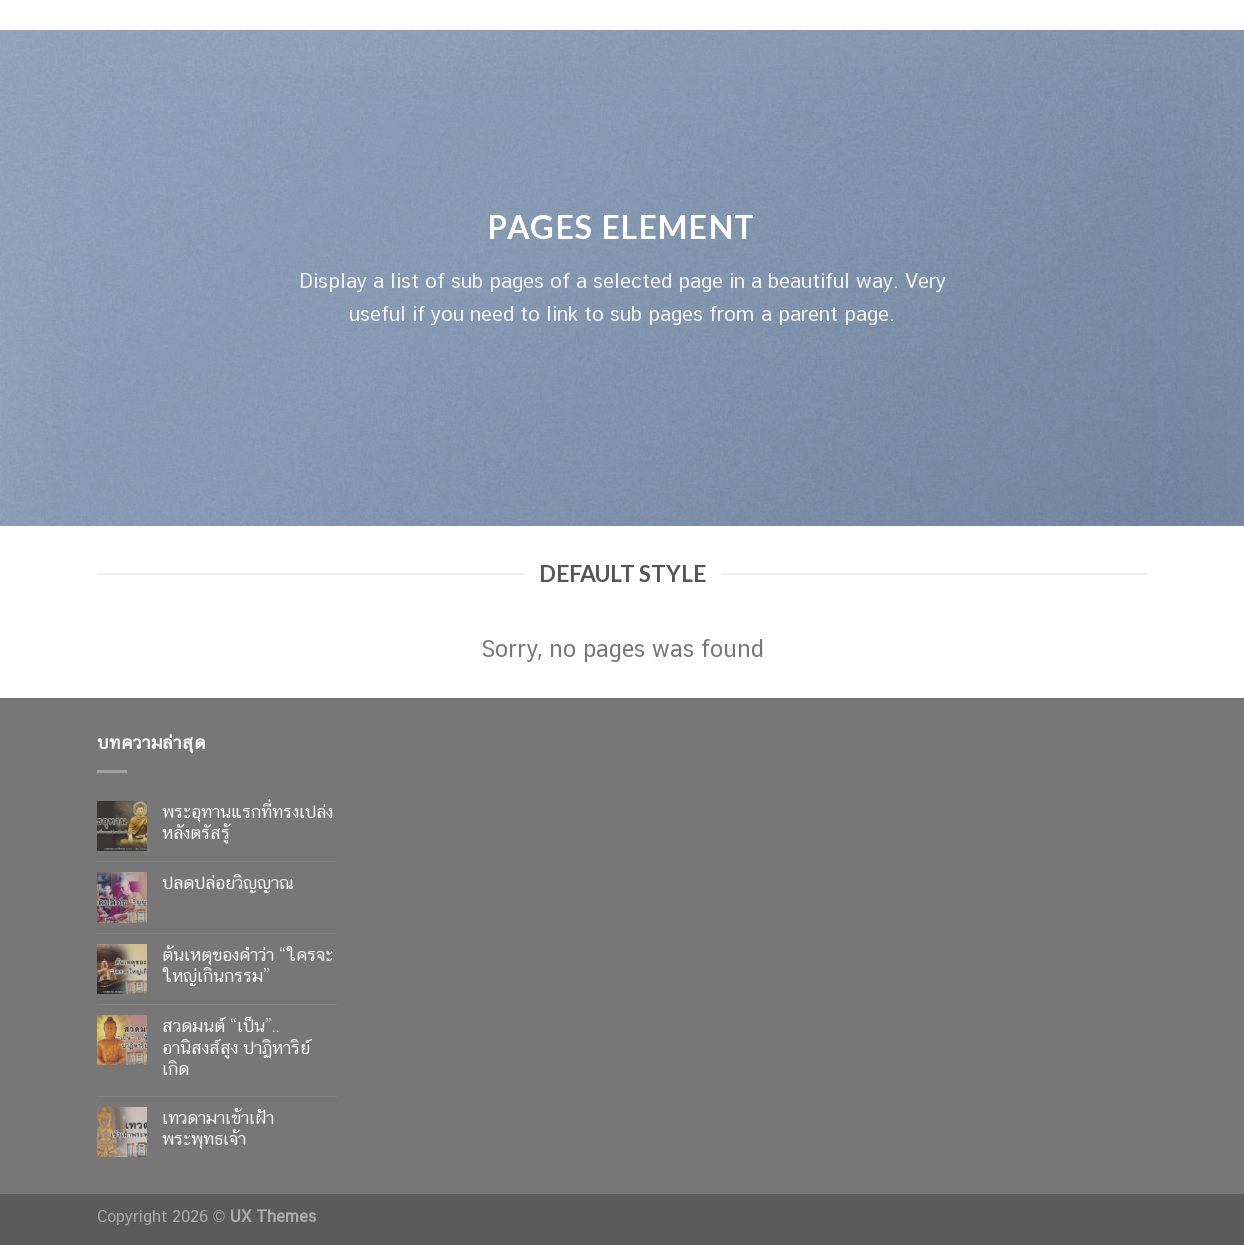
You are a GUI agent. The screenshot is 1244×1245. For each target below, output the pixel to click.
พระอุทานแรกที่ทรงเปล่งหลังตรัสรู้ (247, 822)
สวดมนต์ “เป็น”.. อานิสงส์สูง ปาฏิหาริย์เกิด (236, 1047)
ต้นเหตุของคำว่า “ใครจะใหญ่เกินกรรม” (247, 965)
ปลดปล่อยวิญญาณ (228, 882)
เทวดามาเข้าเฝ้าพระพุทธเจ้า (218, 1128)
